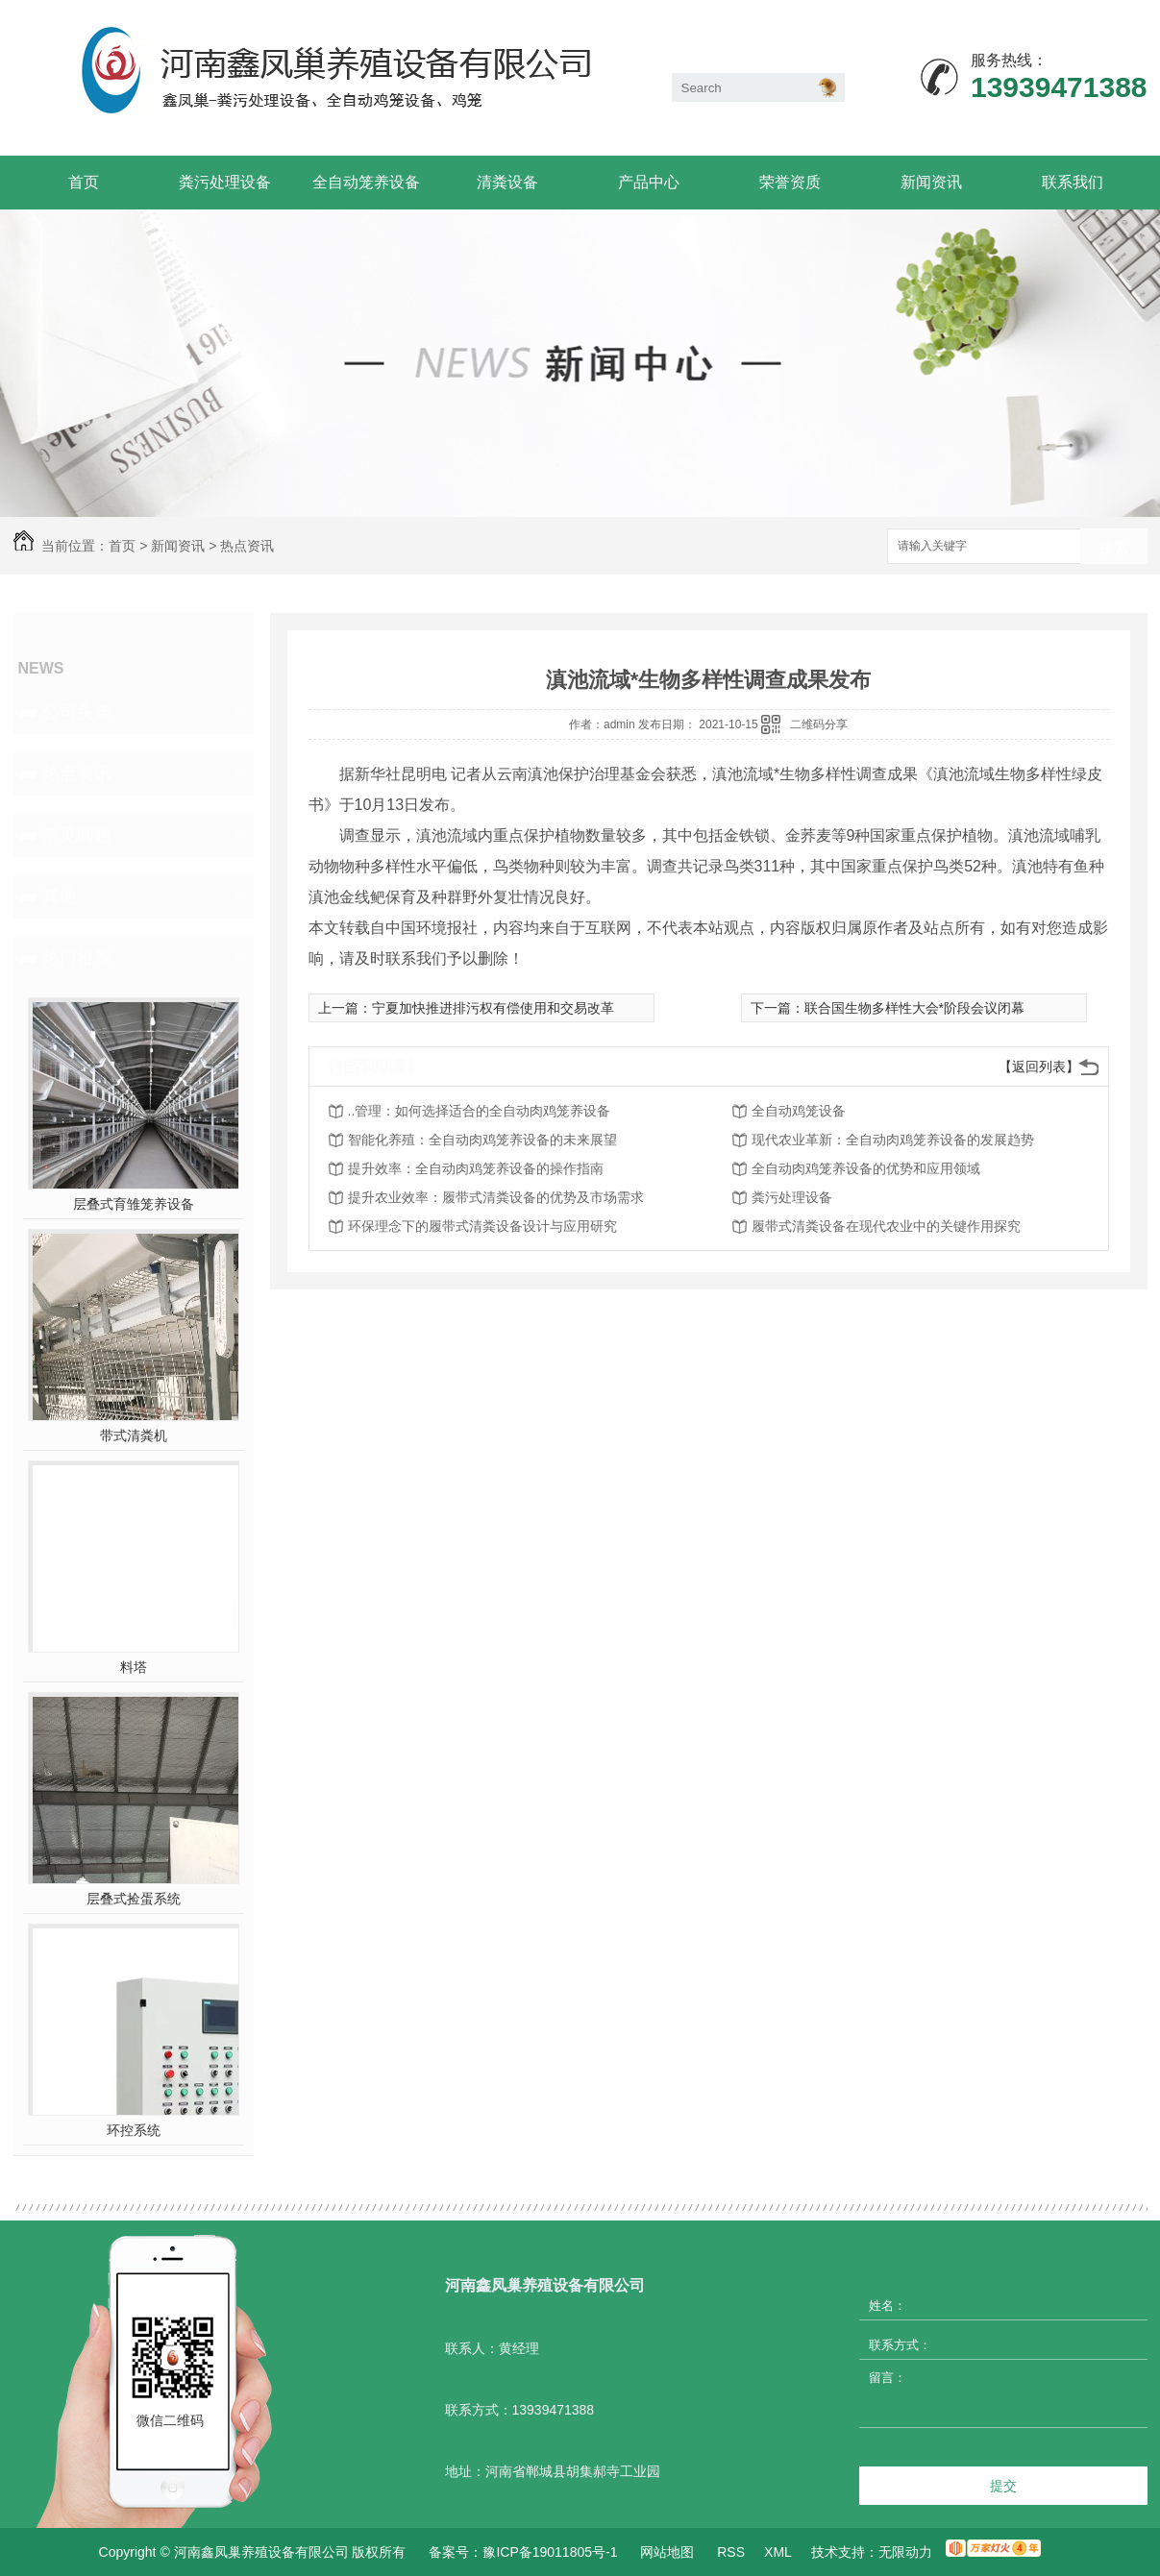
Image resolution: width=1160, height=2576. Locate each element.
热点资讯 (247, 545)
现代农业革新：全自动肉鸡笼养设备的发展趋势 (893, 1139)
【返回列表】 (1039, 1066)
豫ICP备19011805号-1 (549, 2552)
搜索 (1113, 547)
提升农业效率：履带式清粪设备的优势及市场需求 (496, 1197)
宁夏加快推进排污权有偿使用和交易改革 (493, 1008)
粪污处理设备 (225, 182)
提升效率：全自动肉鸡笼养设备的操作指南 (476, 1168)
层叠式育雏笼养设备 (133, 1204)
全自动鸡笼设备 (799, 1110)
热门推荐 (76, 958)
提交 (1003, 2485)
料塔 (133, 1667)
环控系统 (133, 2130)
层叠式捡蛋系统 (133, 1898)
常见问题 (76, 835)
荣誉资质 (790, 182)
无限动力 (905, 2552)
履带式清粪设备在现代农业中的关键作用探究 (886, 1226)
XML (778, 2552)
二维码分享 (819, 724)
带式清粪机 (133, 1435)
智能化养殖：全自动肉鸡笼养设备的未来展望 (482, 1139)
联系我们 (1072, 182)
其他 (59, 896)
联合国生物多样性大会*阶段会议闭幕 (914, 1008)
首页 (83, 182)
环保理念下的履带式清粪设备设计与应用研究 (482, 1226)
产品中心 (648, 182)
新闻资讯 (931, 182)
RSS (731, 2552)
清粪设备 (507, 182)
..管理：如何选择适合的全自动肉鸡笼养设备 (479, 1110)
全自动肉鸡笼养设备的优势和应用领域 (866, 1168)
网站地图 (667, 2552)
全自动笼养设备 (366, 182)
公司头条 (76, 712)
